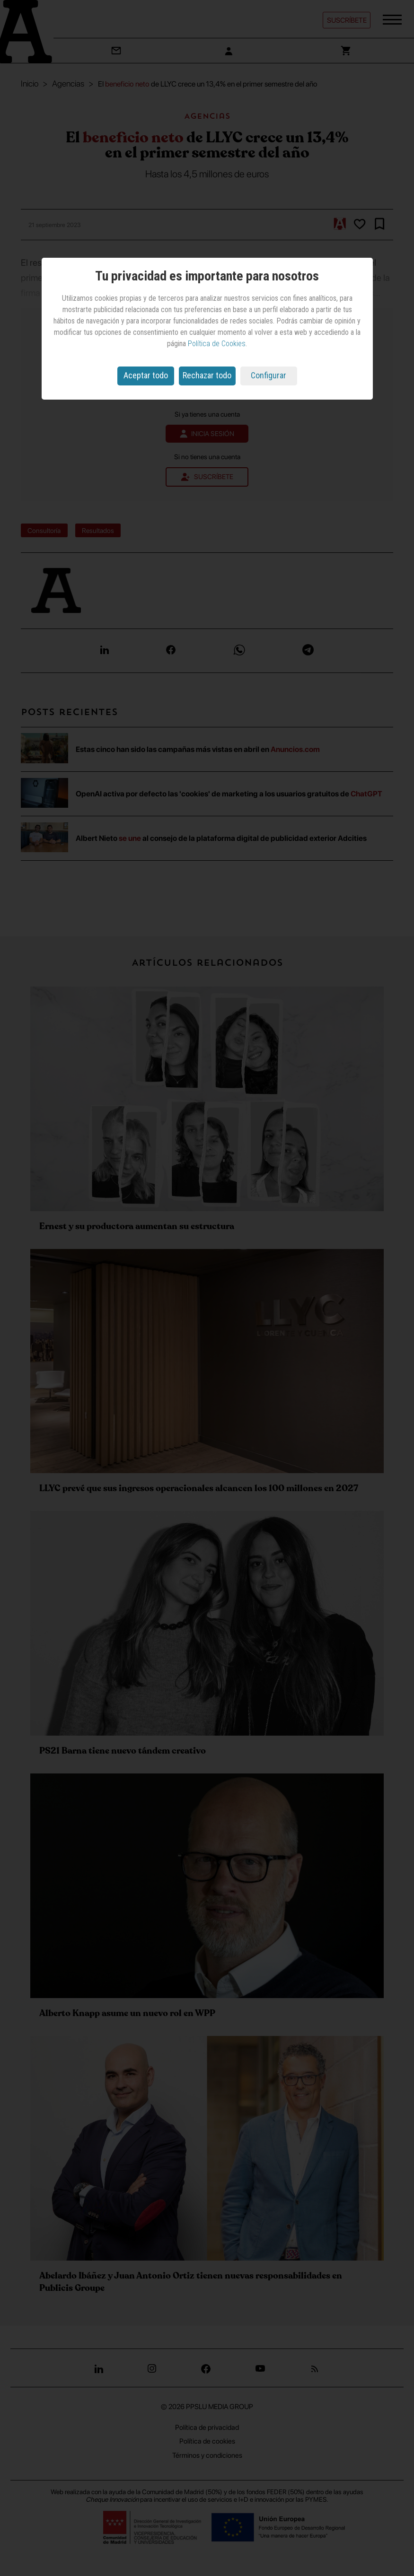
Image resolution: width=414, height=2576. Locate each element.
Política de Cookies (217, 343)
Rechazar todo (207, 375)
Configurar (268, 375)
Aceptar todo (145, 375)
